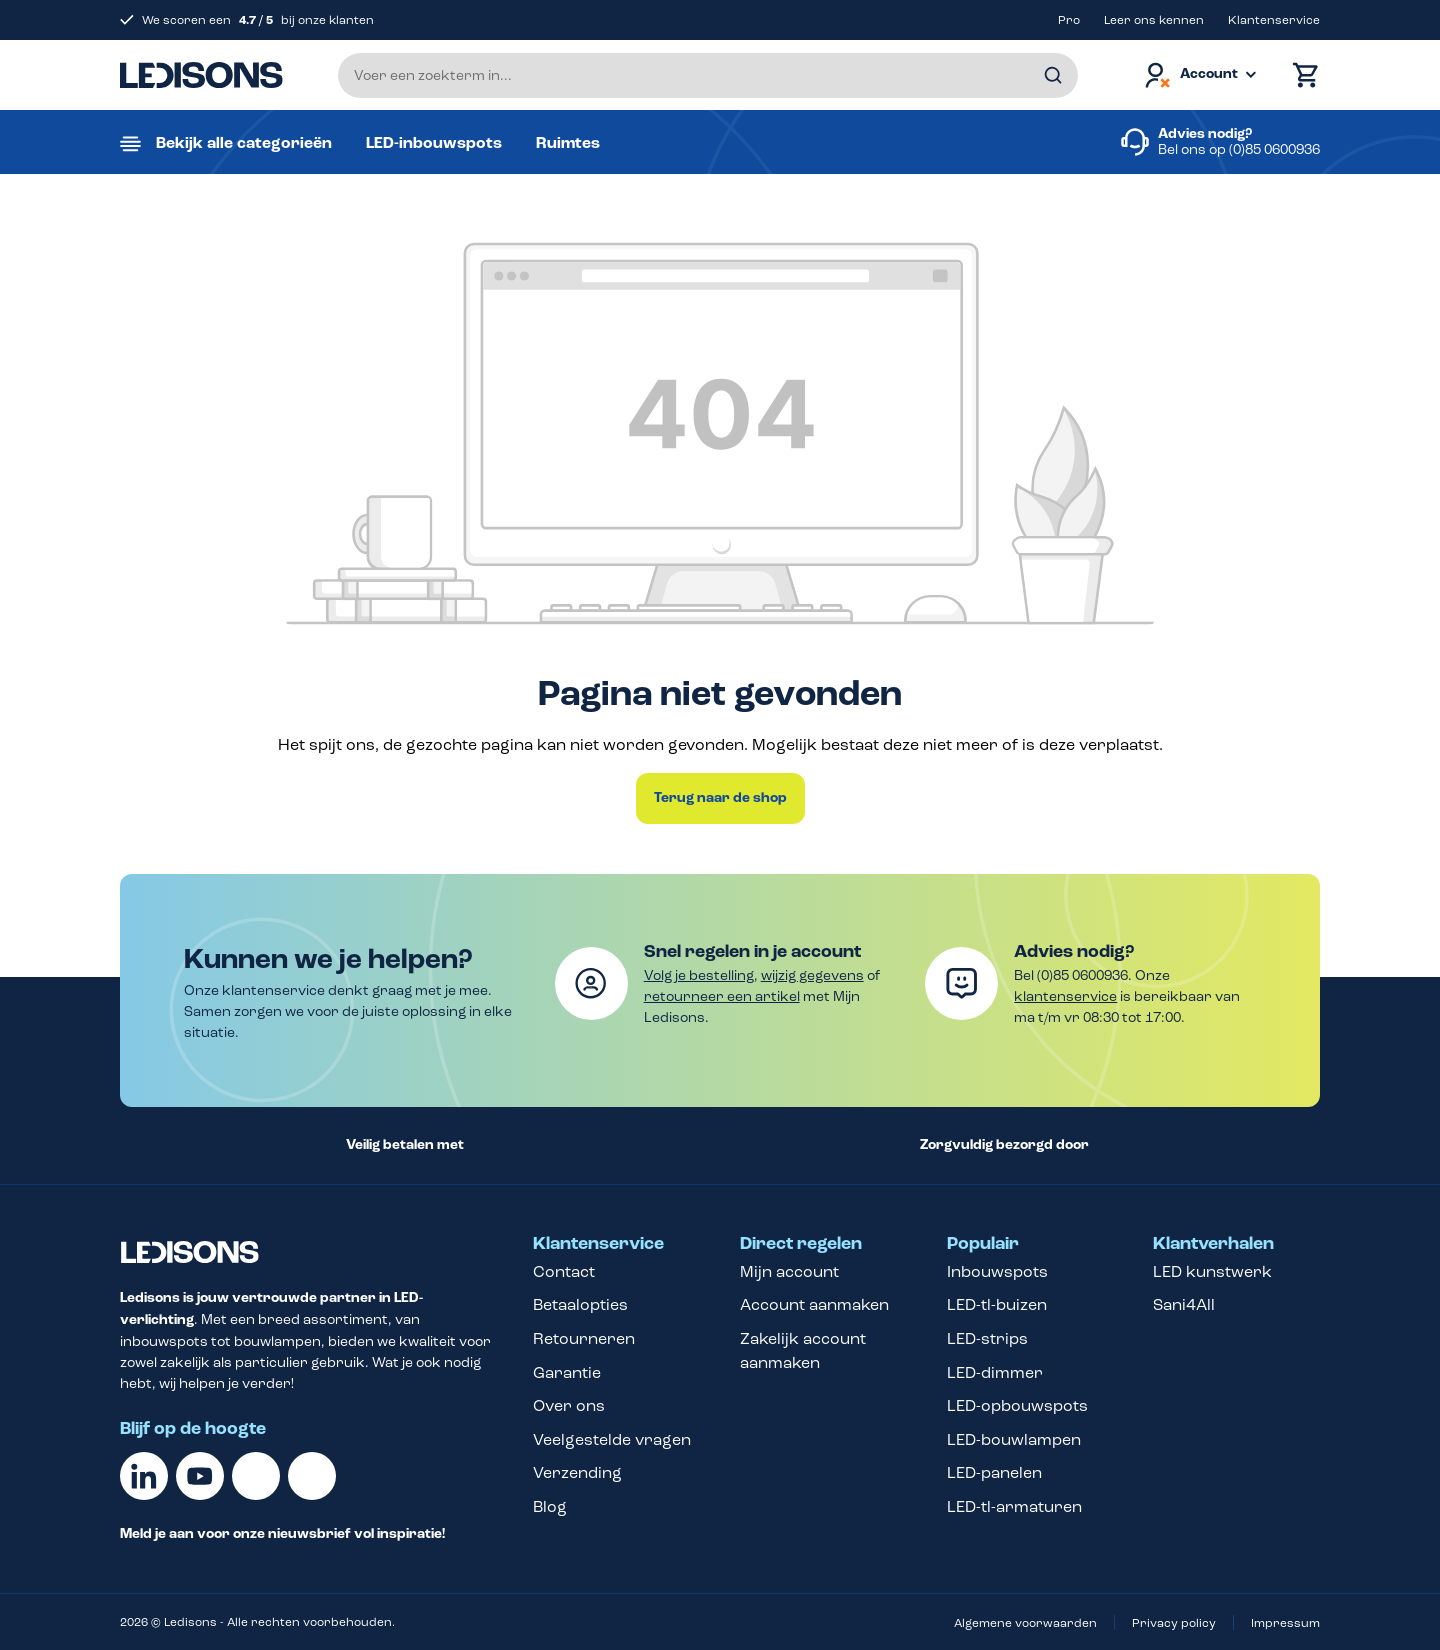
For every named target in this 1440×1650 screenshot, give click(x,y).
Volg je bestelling (699, 975)
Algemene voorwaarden (1025, 1623)
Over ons (569, 1405)
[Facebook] (256, 1476)
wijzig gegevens (812, 975)
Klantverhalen (1213, 1244)
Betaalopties (580, 1304)
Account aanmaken (814, 1304)
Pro (1069, 20)
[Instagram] (312, 1476)
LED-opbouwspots (1017, 1405)
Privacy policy (1174, 1623)
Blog (550, 1506)
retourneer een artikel (722, 996)
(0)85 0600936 (1274, 149)
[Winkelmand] (1301, 75)
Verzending (577, 1472)
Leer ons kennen (1154, 20)
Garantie (567, 1372)
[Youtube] (200, 1476)
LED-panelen (994, 1472)
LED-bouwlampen (1014, 1439)
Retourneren (584, 1338)
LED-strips (987, 1338)
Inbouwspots (997, 1271)
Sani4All (1184, 1304)
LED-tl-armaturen (1014, 1506)
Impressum (1285, 1623)
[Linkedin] (144, 1476)
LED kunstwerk (1212, 1271)
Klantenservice (1274, 20)
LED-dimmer (995, 1372)
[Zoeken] (1053, 75)
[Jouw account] (1199, 75)
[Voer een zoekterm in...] (708, 75)
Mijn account (789, 1271)
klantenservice (1065, 996)
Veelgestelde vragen (612, 1439)
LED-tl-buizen (997, 1304)
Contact (564, 1271)
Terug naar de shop (720, 798)
